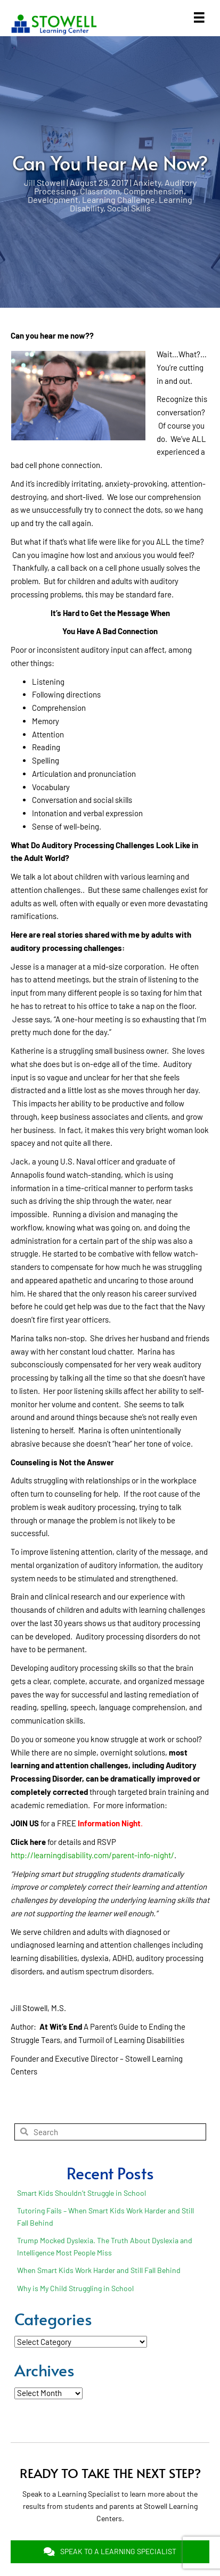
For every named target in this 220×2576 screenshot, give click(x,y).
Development (53, 199)
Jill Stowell (44, 182)
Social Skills (129, 208)
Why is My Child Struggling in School (75, 2288)
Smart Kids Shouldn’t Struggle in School (81, 2192)
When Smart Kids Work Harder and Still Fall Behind (99, 2270)
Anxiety (147, 182)
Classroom (100, 191)
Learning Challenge (118, 199)
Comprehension (154, 191)
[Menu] (199, 17)
